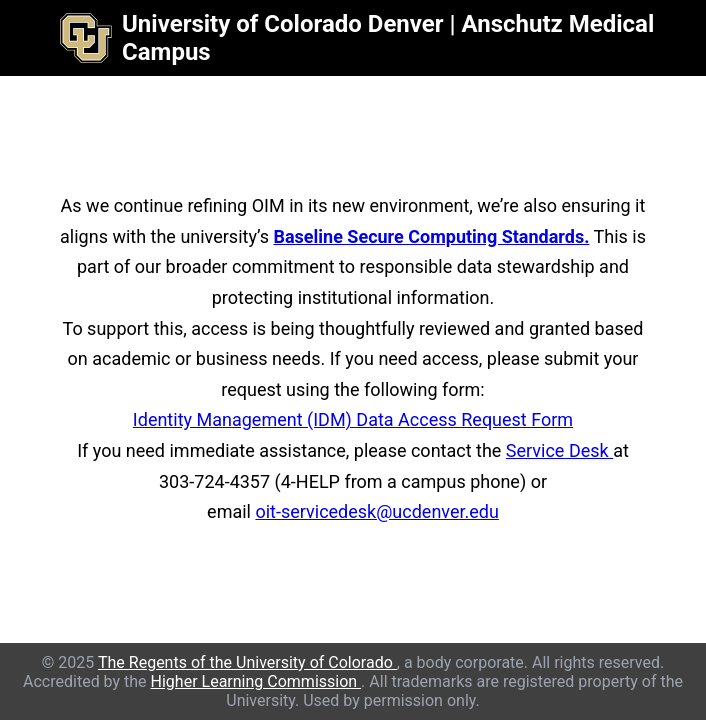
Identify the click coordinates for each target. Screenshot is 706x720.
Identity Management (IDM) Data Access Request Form (353, 419)
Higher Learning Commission (256, 681)
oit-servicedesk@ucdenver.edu (376, 511)
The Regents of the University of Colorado (247, 662)
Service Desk (559, 450)
